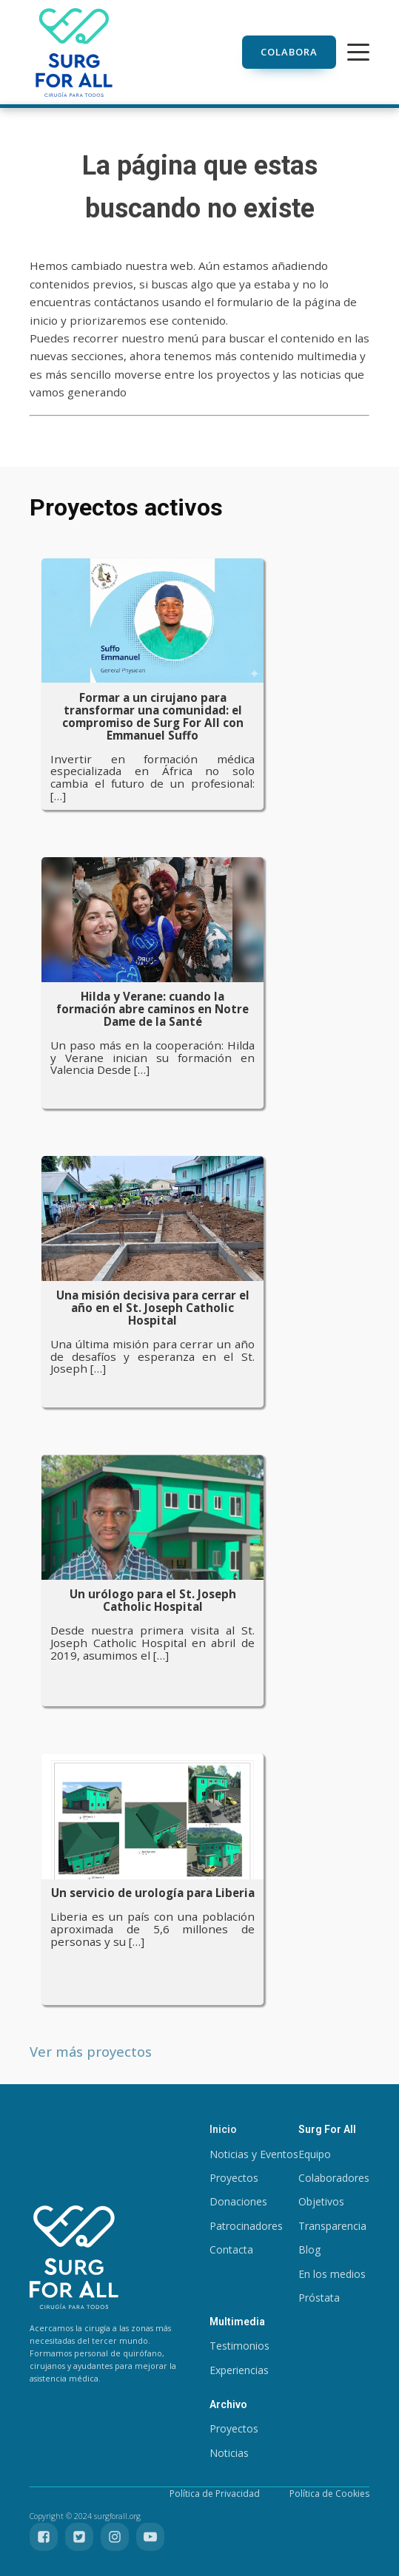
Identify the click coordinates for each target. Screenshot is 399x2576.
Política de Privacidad (215, 2493)
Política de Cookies (329, 2493)
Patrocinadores (246, 2226)
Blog (309, 2249)
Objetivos (321, 2201)
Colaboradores (333, 2178)
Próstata (319, 2298)
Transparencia (332, 2226)
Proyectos (233, 2178)
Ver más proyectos (91, 2051)
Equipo (314, 2154)
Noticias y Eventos (253, 2154)
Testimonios (239, 2346)
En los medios (332, 2274)
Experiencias (239, 2370)
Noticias (229, 2453)
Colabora (289, 51)
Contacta (231, 2249)
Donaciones (238, 2201)
